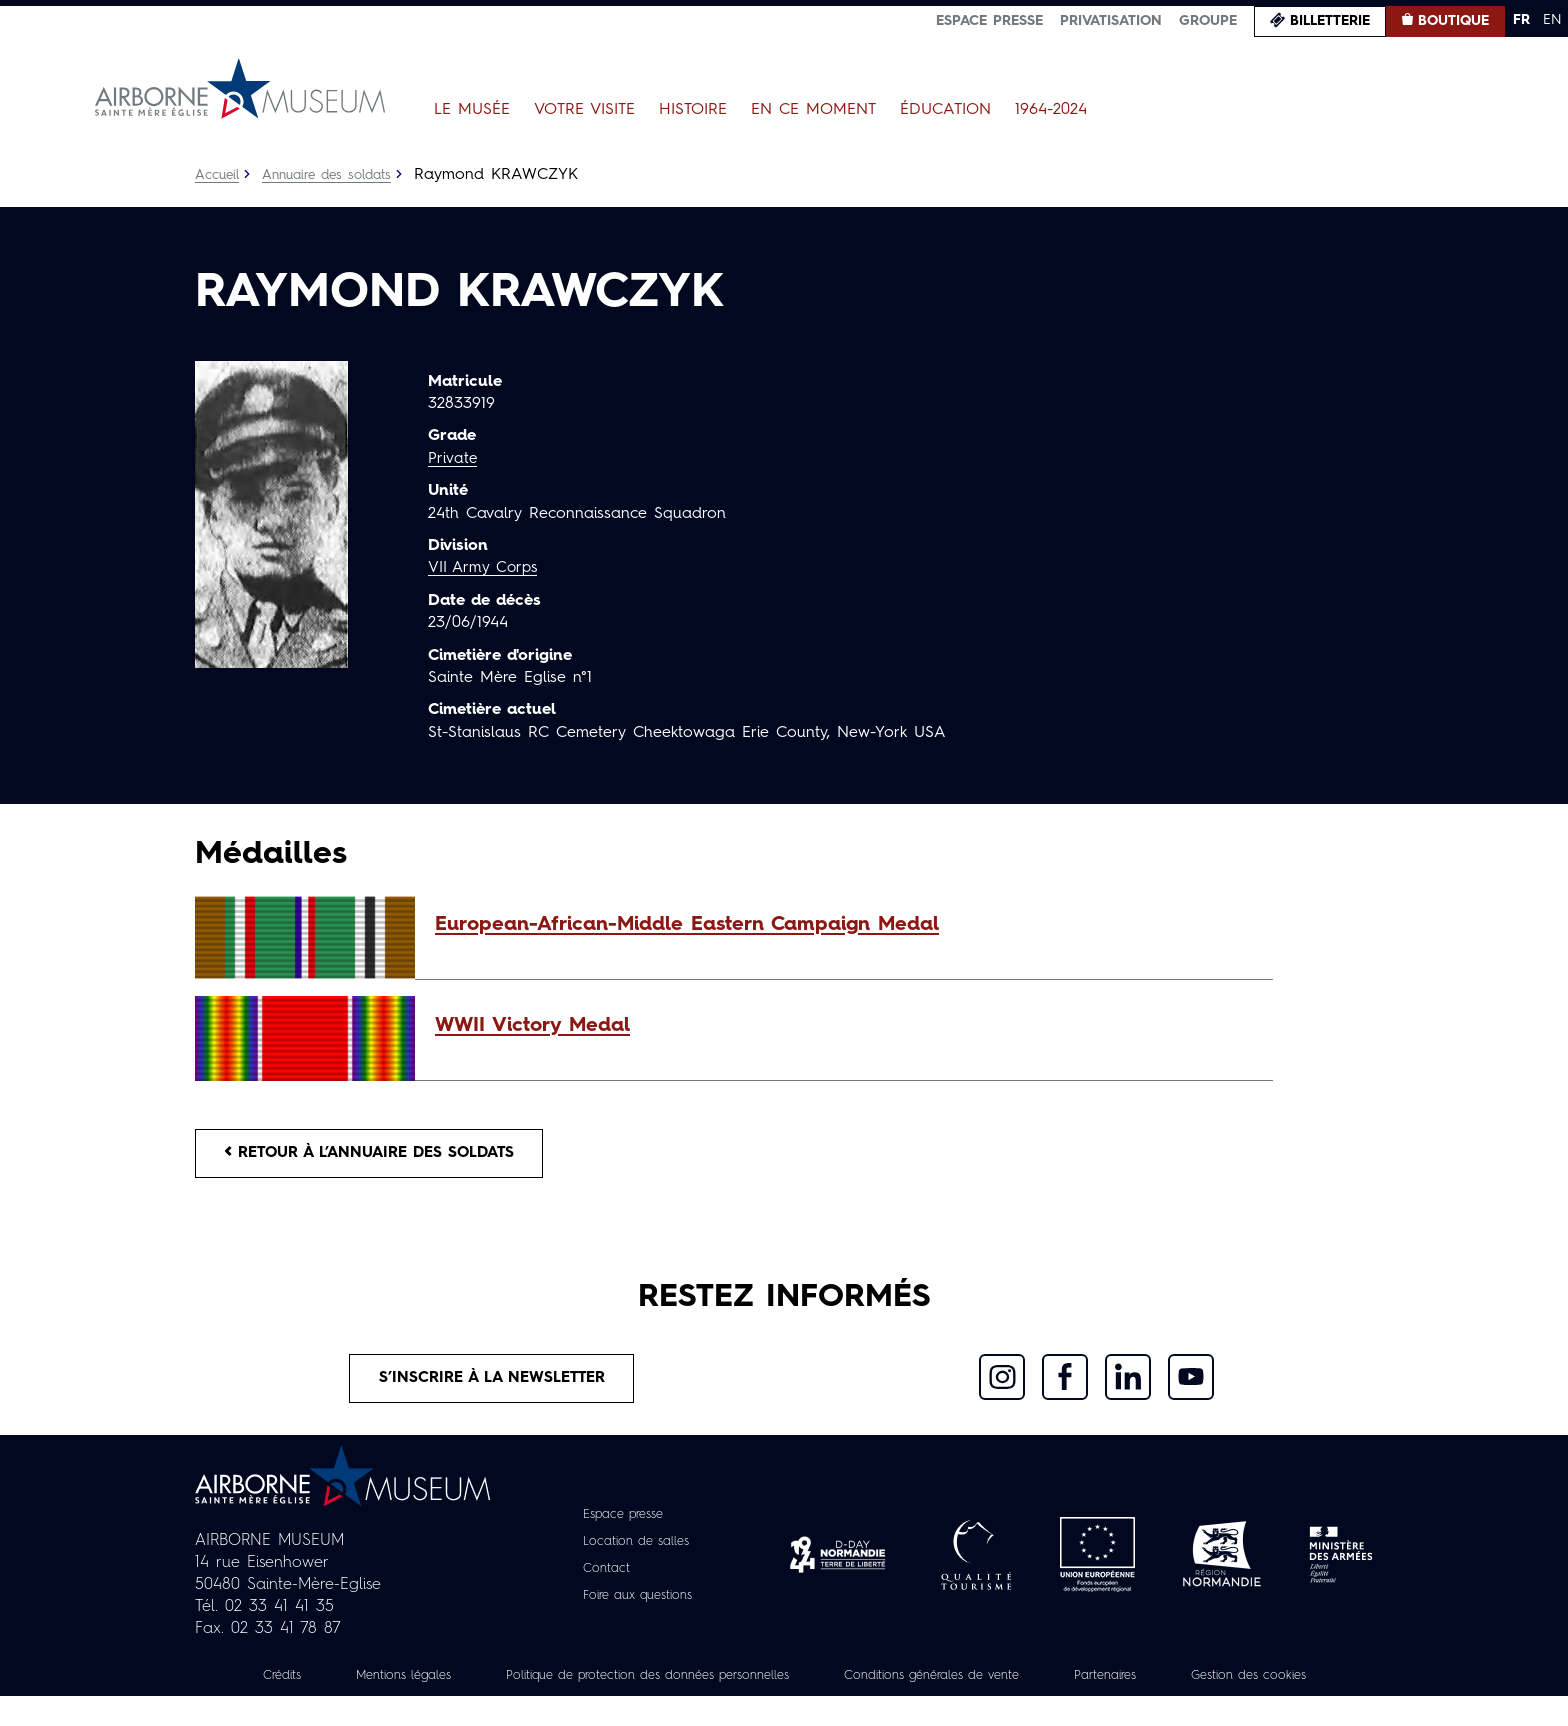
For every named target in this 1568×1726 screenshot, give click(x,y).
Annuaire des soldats (334, 175)
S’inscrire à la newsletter (492, 1384)
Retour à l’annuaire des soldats (380, 1155)
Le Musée (472, 110)
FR (1521, 20)
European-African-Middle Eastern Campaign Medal (687, 925)
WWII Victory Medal (532, 1026)
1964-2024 (1051, 110)
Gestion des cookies (784, 1705)
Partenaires (1232, 1683)
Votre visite (584, 110)
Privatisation (1111, 21)
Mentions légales (454, 1683)
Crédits (322, 1683)
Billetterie (1330, 21)
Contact (600, 1576)
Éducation (945, 110)
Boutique (1453, 21)
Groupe (1208, 21)
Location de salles (634, 1549)
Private (453, 459)
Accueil (218, 175)
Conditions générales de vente (1041, 1683)
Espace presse (989, 21)
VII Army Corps (485, 568)
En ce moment (813, 110)
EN (1552, 20)
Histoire (693, 110)
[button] (844, 925)
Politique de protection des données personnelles (725, 1683)
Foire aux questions (637, 1603)
